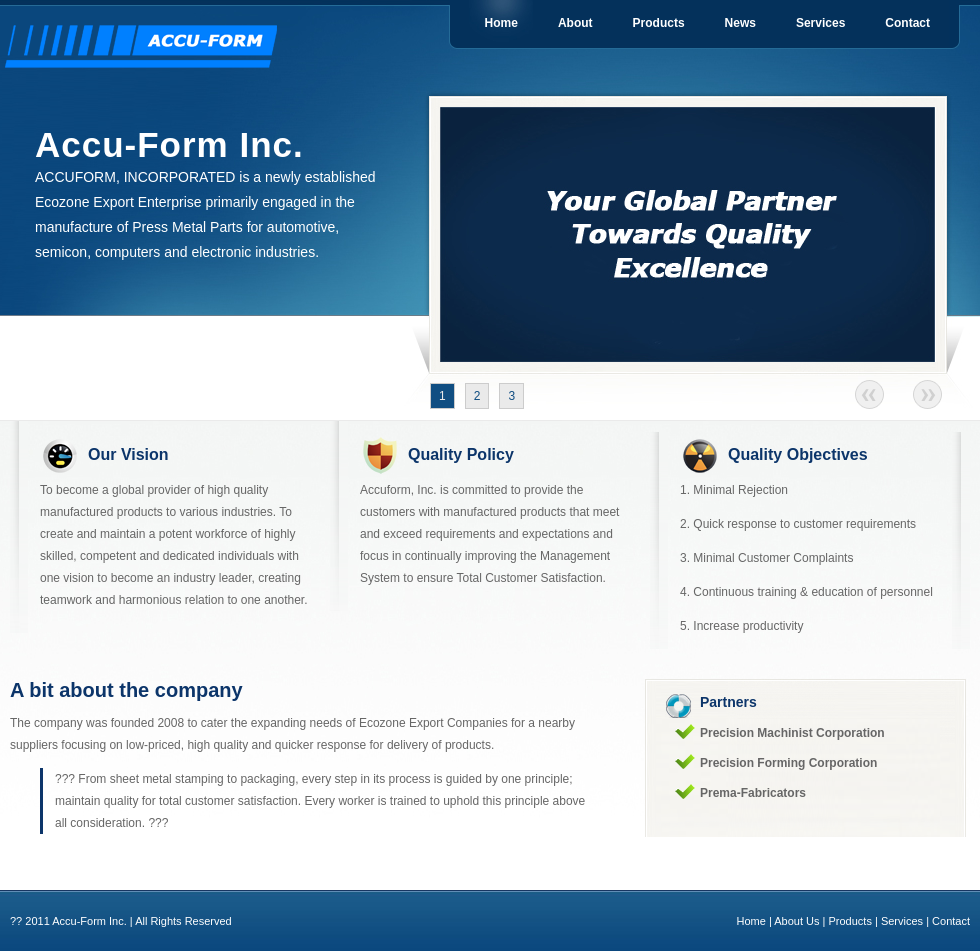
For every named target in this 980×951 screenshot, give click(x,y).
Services (820, 23)
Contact (907, 23)
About (575, 23)
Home (501, 23)
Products (659, 23)
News (740, 23)
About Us (796, 921)
